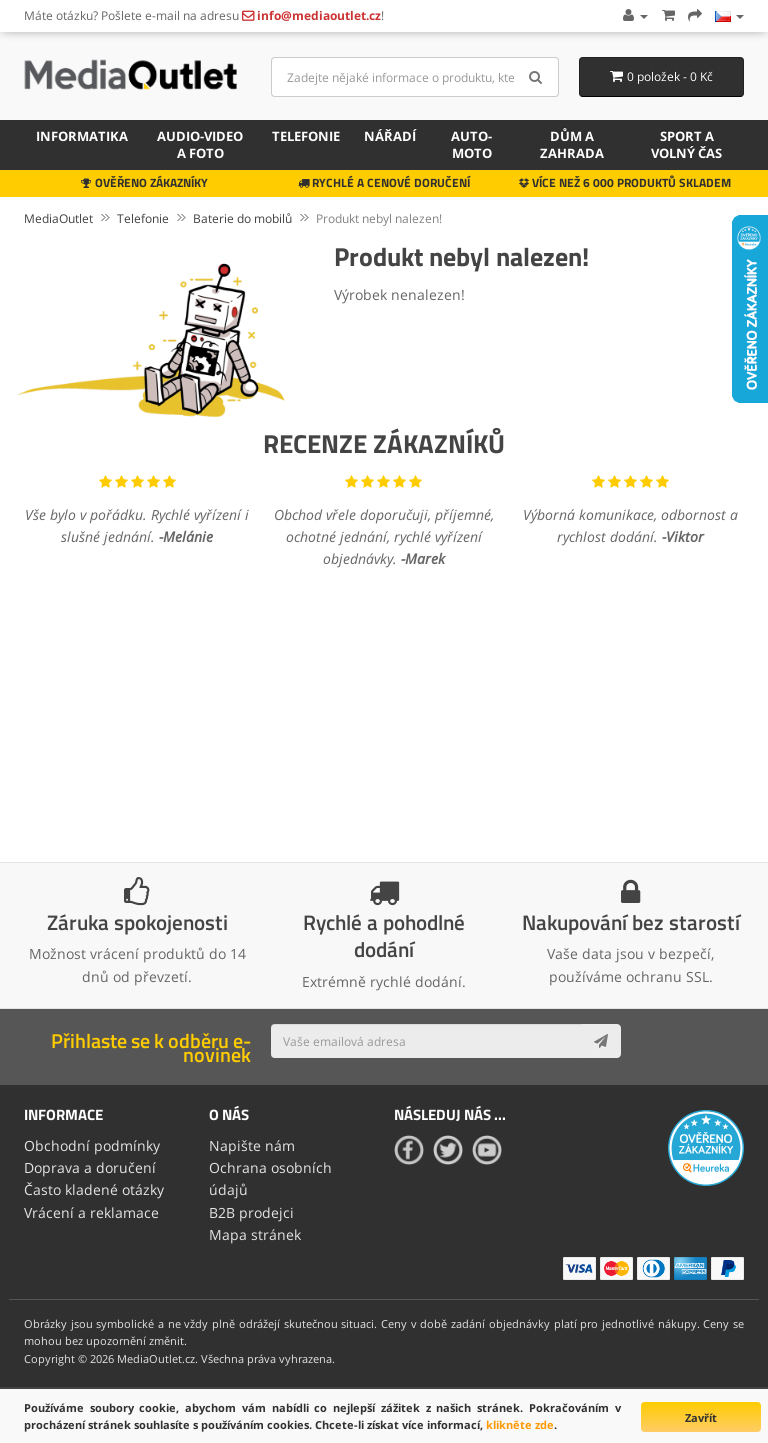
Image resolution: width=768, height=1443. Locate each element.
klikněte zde (520, 1424)
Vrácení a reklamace (91, 1212)
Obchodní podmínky (92, 1145)
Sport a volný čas (686, 144)
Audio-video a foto (200, 144)
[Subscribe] (601, 1041)
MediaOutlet (58, 218)
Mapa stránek (255, 1234)
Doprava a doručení (90, 1167)
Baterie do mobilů (242, 218)
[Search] (536, 77)
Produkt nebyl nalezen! (379, 218)
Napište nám (252, 1145)
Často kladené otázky (94, 1189)
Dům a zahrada (572, 144)
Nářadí (390, 136)
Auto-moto (471, 144)
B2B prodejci (251, 1212)
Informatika (82, 136)
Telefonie (306, 136)
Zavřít (701, 1417)
